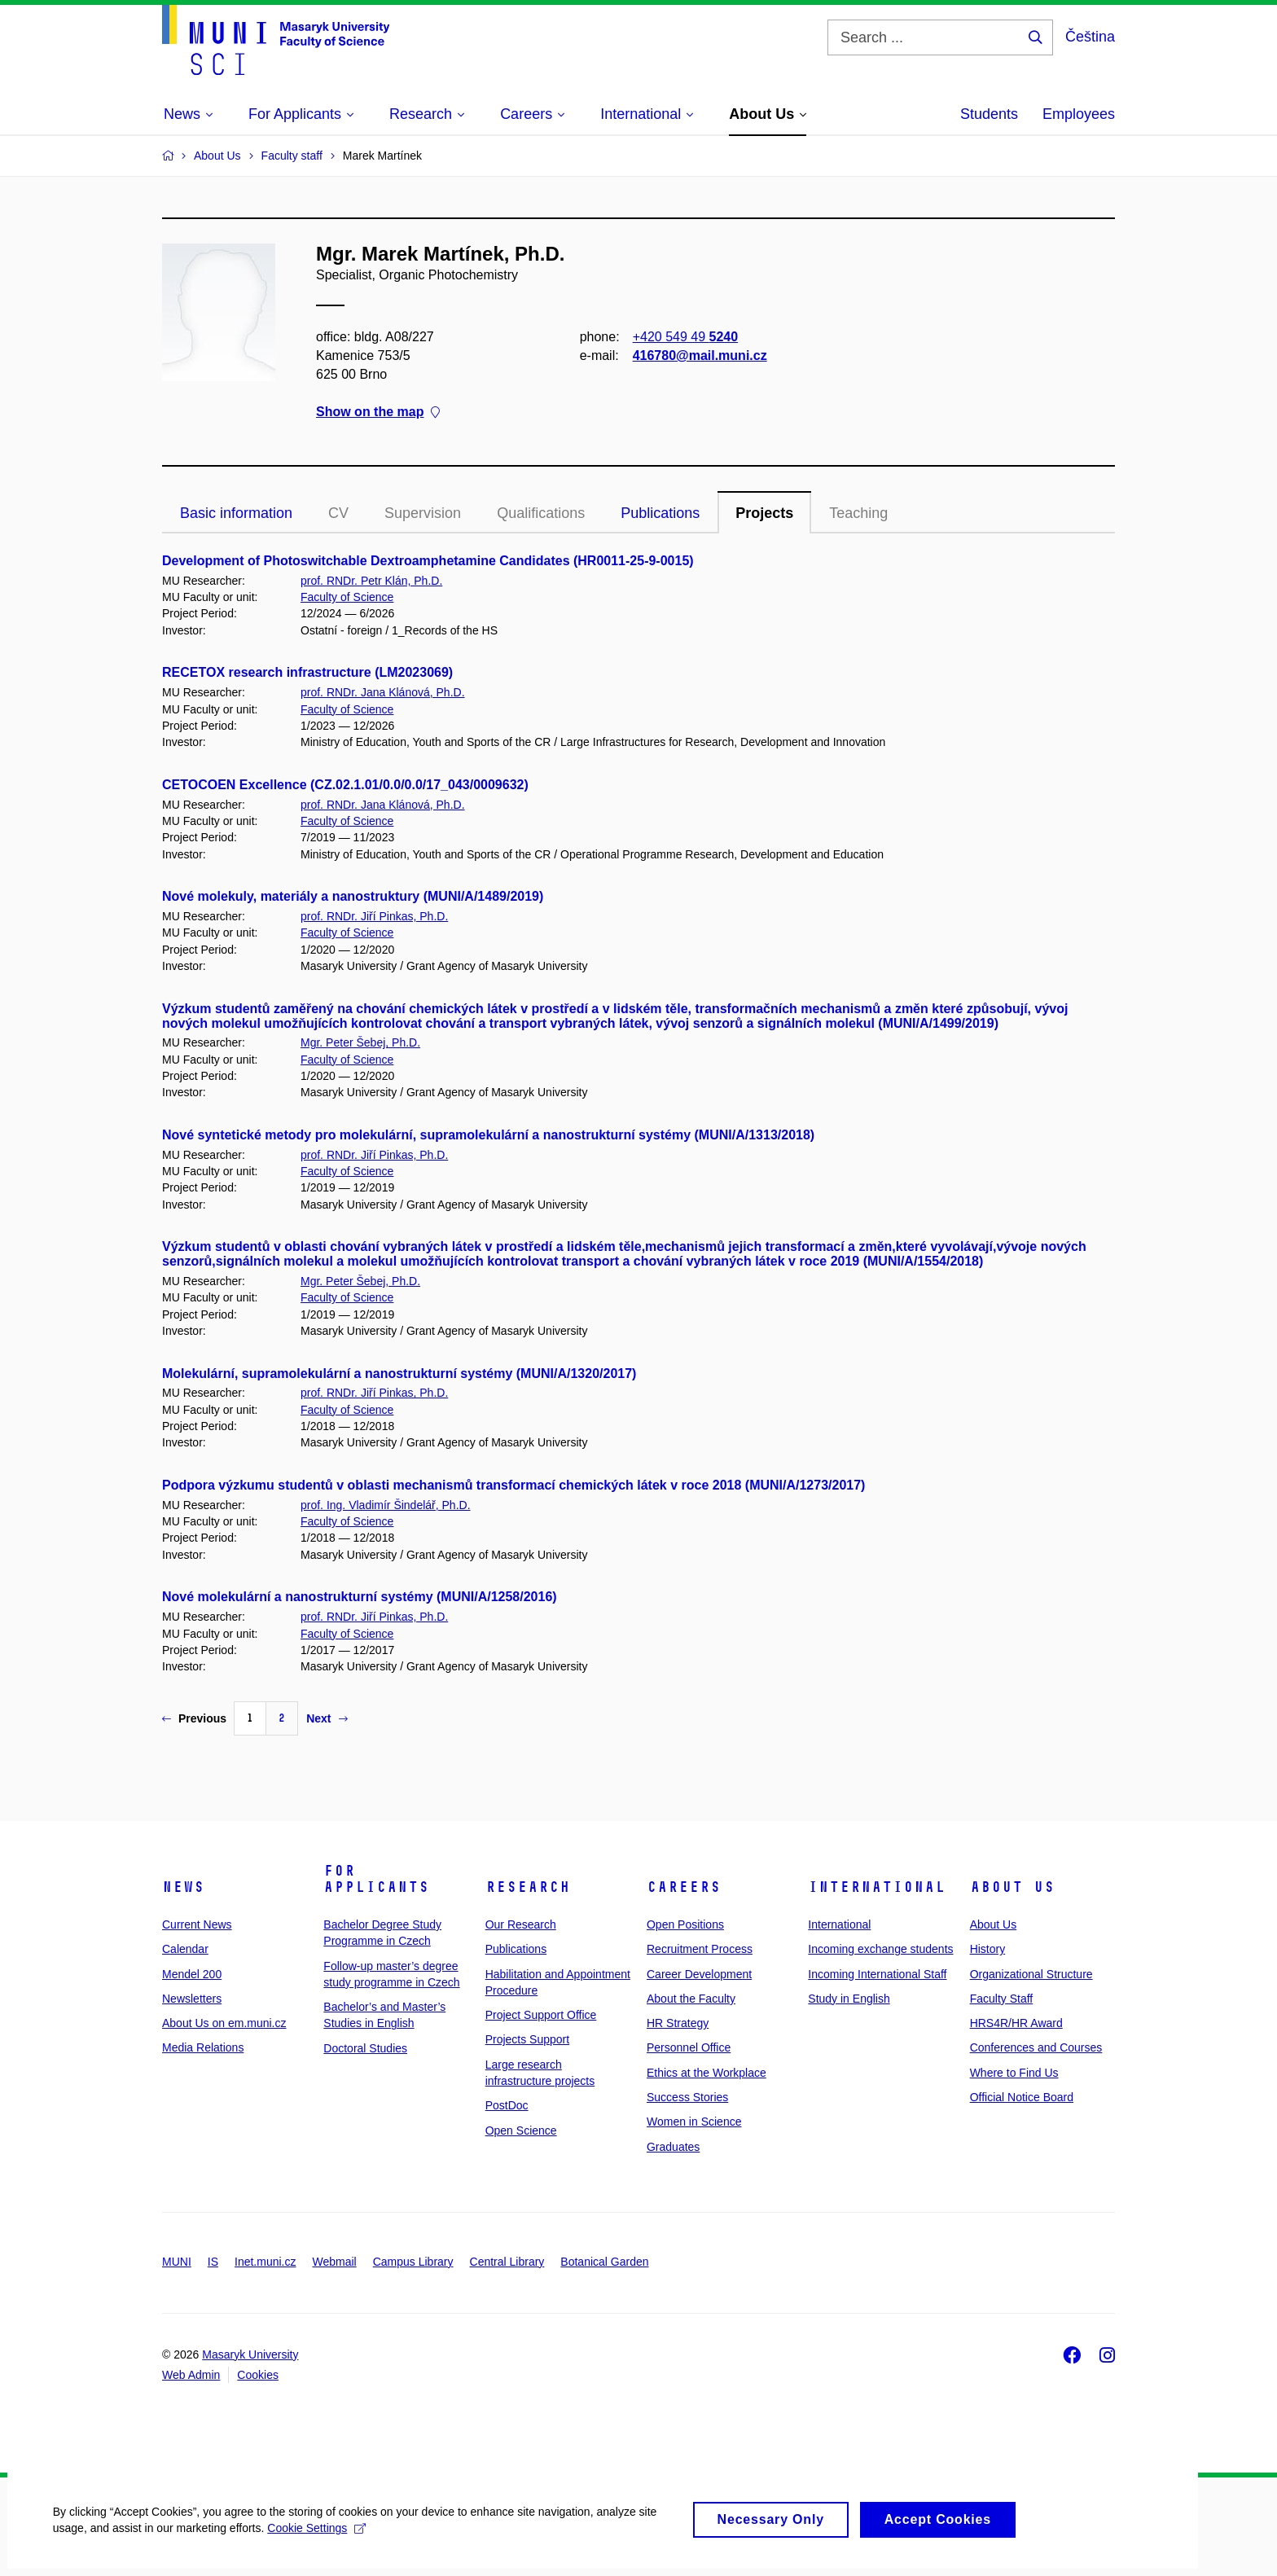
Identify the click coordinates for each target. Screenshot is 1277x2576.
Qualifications (541, 513)
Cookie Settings (321, 2535)
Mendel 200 (192, 1974)
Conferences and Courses (1036, 2047)
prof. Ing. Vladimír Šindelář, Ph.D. (386, 1505)
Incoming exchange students (880, 1948)
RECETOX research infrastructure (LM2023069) (307, 672)
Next (326, 1718)
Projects (764, 513)
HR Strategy (678, 2023)
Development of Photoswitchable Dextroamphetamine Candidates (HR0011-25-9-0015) (428, 561)
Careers (684, 1887)
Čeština (1090, 37)
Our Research (520, 1924)
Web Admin (191, 2374)
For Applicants (376, 1879)
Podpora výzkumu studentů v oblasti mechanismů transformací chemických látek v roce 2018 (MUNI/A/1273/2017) (513, 1485)
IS (213, 2261)
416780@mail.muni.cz (700, 355)
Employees (1078, 114)
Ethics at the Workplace (706, 2072)
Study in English (848, 1998)
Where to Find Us (1014, 2072)
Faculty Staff (1001, 1998)
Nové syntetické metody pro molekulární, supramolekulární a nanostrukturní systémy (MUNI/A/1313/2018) (488, 1135)
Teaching (858, 513)
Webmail (335, 2261)
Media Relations (203, 2047)
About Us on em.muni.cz (224, 2023)
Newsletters (192, 1998)
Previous (194, 1718)
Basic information (236, 513)
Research (527, 1887)
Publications (660, 513)
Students (989, 114)
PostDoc (507, 2105)
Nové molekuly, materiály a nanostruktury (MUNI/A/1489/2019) (352, 896)
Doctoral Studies (365, 2048)
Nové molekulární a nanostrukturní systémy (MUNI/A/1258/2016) (359, 1597)
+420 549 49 (685, 337)
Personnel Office (689, 2047)
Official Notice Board (1021, 2097)
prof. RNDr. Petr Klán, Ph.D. (371, 580)
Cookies (258, 2374)
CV (338, 513)
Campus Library (413, 2261)
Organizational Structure (1031, 1974)
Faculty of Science (347, 596)
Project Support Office (541, 2014)
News (183, 1887)
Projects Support (527, 2039)
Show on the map (378, 412)
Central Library (507, 2261)
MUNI (176, 2261)
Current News (197, 1924)
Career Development (699, 1974)
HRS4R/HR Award (1016, 2023)
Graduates (673, 2146)
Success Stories (687, 2097)
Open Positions (685, 1924)
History (988, 1948)
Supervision (422, 513)
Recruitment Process (700, 1948)
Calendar (185, 1948)
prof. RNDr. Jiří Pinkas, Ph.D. (374, 916)
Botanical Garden (604, 2261)
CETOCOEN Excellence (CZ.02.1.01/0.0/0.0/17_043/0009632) (345, 785)
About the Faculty (691, 1998)
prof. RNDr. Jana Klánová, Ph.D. (383, 692)
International (877, 1887)
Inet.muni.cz (265, 2261)
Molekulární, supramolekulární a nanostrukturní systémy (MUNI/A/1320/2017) (399, 1373)
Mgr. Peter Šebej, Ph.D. (360, 1042)
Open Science (521, 2130)
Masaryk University (250, 2354)
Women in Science (694, 2121)
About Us (1012, 1887)
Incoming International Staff (877, 1974)
